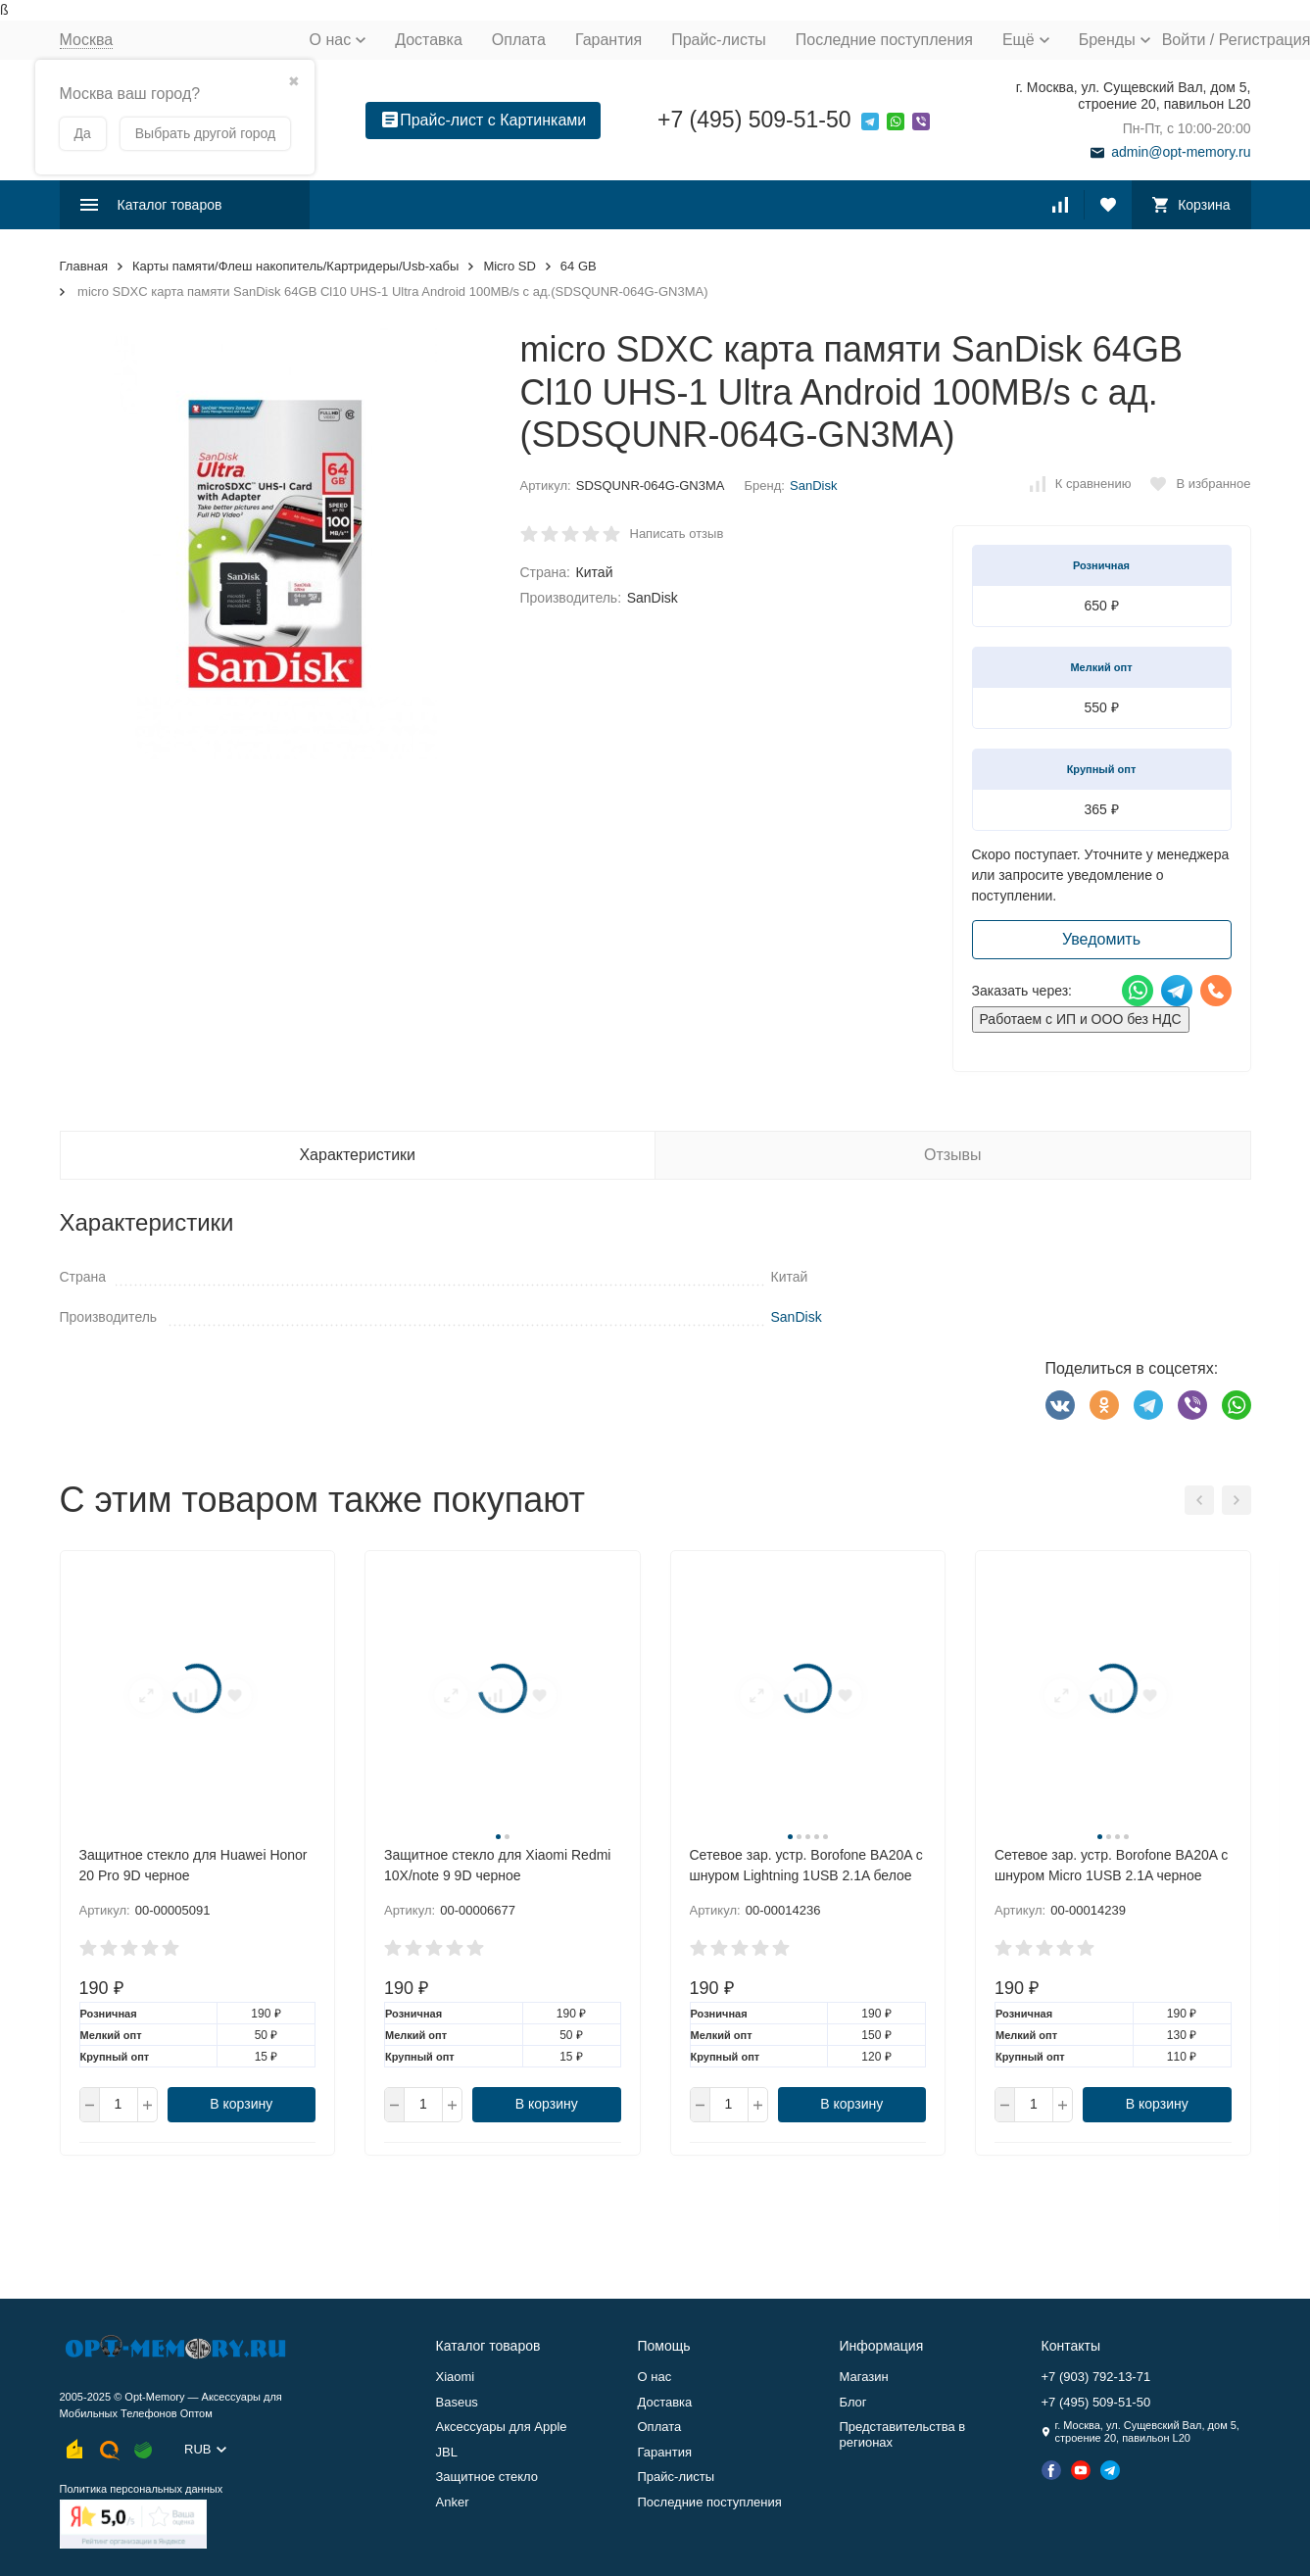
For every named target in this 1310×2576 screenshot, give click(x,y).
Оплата (519, 39)
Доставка (428, 39)
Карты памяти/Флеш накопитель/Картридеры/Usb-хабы (295, 266)
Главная (84, 266)
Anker (452, 2502)
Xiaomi (455, 2376)
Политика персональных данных (141, 2489)
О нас (655, 2376)
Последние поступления (884, 39)
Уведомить (1101, 939)
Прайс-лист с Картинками (484, 120)
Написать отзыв (677, 533)
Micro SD (509, 266)
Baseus (457, 2402)
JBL (447, 2452)
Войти (1184, 39)
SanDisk (813, 485)
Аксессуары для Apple (501, 2426)
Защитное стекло (487, 2476)
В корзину (241, 2104)
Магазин (864, 2376)
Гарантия (608, 39)
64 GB (578, 266)
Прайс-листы (718, 39)
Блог (853, 2402)
